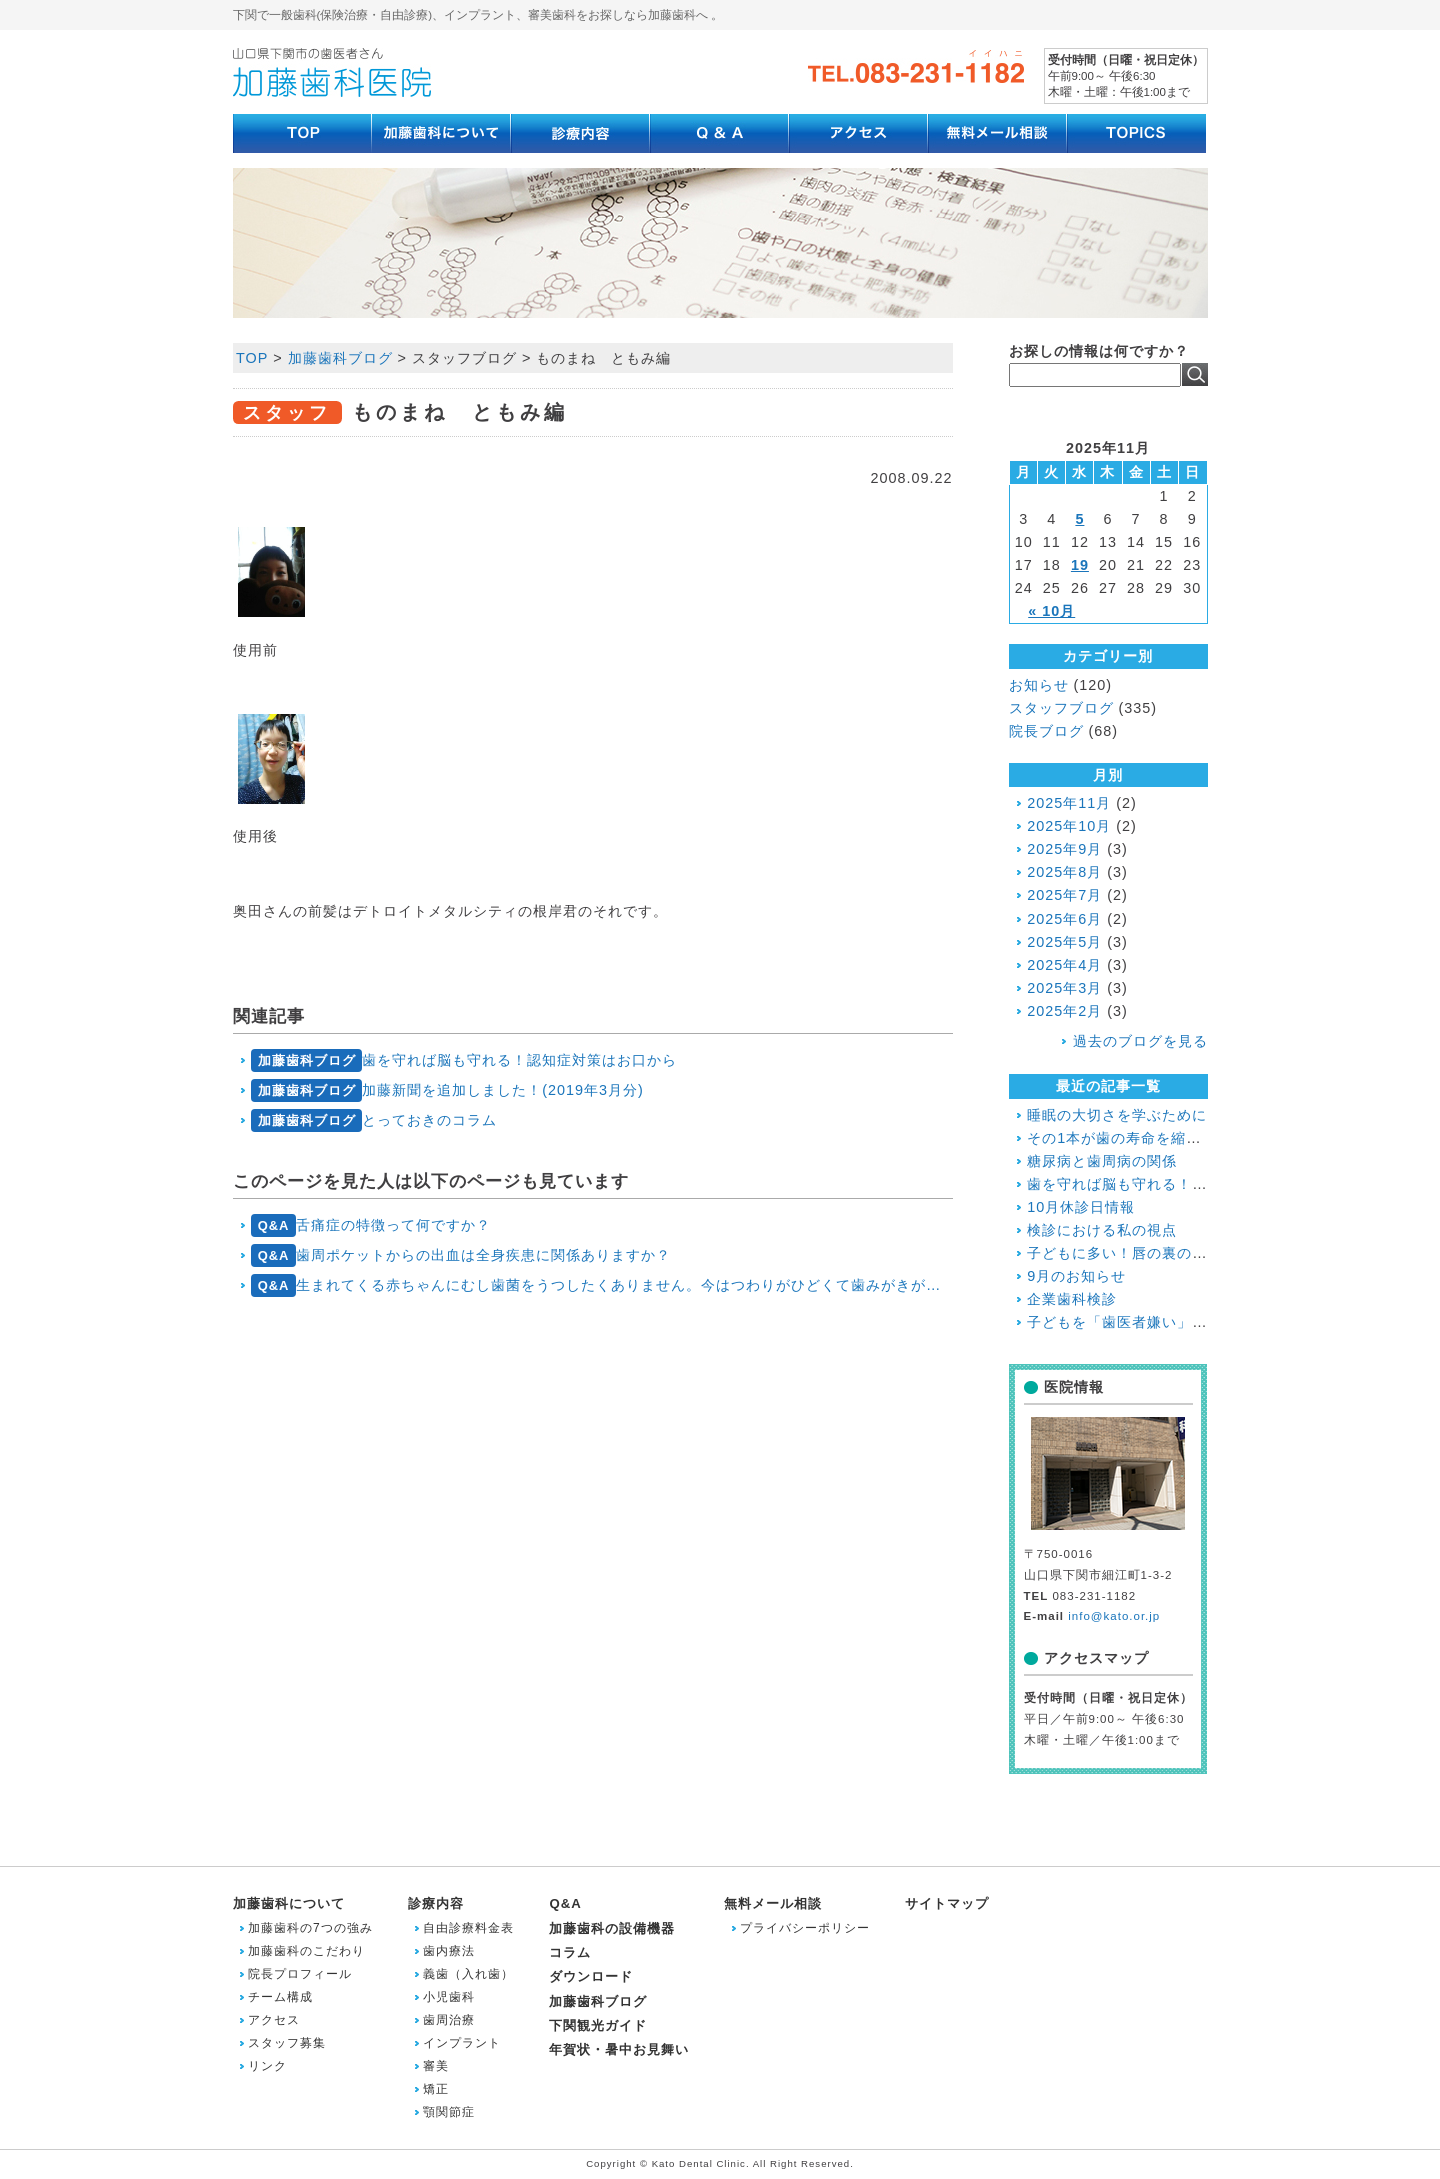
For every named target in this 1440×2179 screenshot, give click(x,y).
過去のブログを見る (1140, 1041)
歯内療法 (449, 1951)
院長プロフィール (300, 1974)
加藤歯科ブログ (598, 2001)
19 (1080, 565)
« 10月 (1051, 611)
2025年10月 (1069, 826)
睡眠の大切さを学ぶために (1117, 1115)
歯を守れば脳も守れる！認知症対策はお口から (464, 1060)
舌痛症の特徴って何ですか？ (371, 1225)
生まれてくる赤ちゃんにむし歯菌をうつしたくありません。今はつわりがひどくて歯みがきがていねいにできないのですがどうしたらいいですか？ (601, 1285)
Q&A (565, 1903)
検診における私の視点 (1102, 1230)
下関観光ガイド (598, 2025)
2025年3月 (1064, 988)
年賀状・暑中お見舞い (619, 2049)
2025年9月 (1064, 849)
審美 (436, 2066)
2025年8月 (1064, 872)
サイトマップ (947, 1903)
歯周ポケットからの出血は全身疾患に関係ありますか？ (461, 1255)
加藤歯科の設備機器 (612, 1928)
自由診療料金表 (468, 1928)
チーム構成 (280, 1997)
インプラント (462, 2043)
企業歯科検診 (1072, 1299)
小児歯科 (449, 1997)
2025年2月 (1064, 1011)
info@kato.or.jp (1114, 1616)
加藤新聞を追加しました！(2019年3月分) (447, 1090)
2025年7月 (1064, 895)
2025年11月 (1069, 803)
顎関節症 (449, 2112)
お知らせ (1039, 685)
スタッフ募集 (287, 2043)
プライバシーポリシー (805, 1928)
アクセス (274, 2020)
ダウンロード (591, 1976)
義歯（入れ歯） (468, 1974)
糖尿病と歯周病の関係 (1102, 1161)
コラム (570, 1952)
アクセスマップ (1096, 1658)
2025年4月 (1064, 965)
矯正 (436, 2089)
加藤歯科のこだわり (306, 1951)
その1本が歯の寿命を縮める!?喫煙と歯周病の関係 (1196, 1138)
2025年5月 (1064, 942)
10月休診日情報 (1081, 1207)
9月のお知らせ (1076, 1276)
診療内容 (436, 1903)
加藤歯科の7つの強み (310, 1928)
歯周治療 (449, 2020)
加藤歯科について (289, 1903)
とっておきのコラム (374, 1120)
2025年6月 (1064, 919)
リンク (267, 2066)
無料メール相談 (773, 1903)
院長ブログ (1046, 731)
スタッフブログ (1061, 708)
